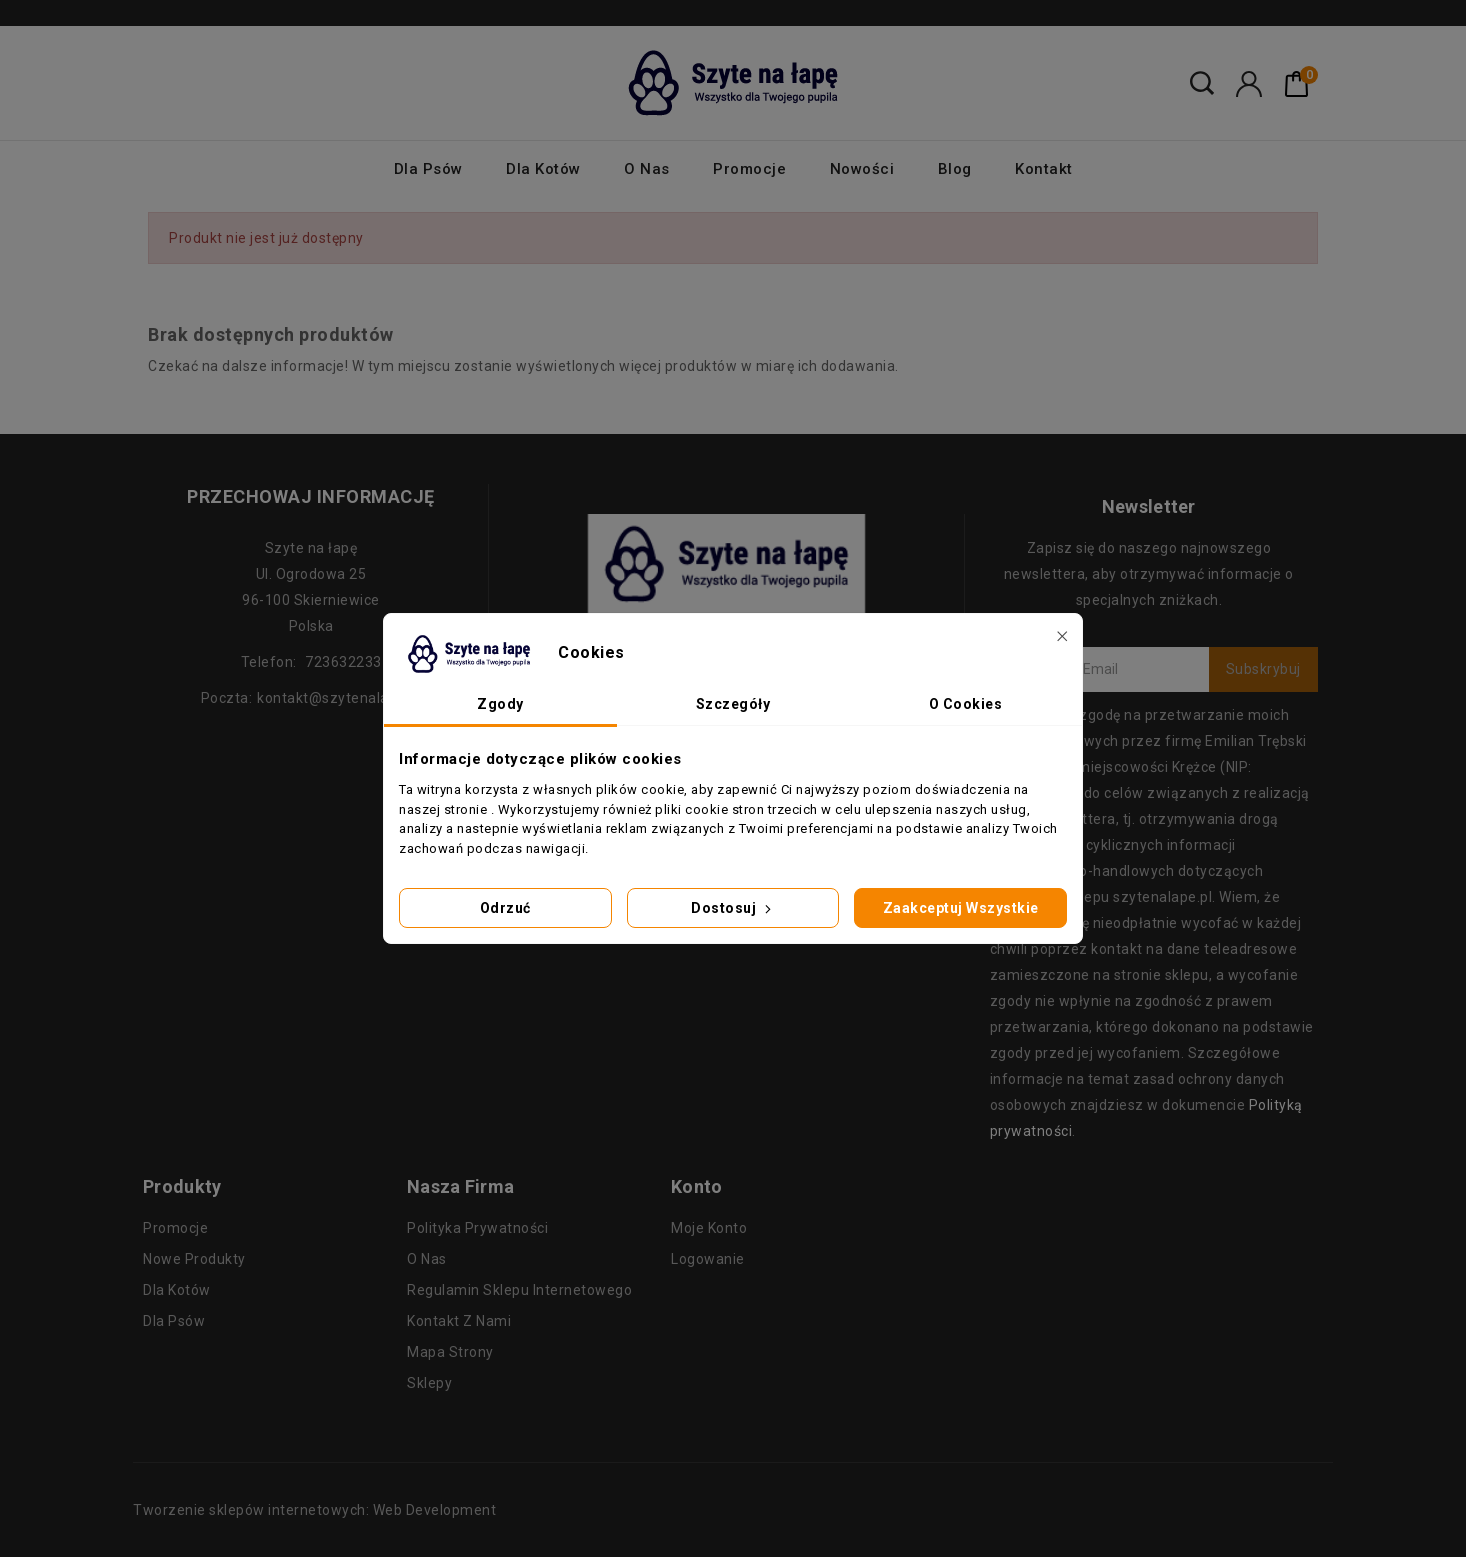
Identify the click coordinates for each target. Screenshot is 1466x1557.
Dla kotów (543, 169)
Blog (955, 169)
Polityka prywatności (477, 1228)
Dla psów (428, 169)
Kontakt (1044, 169)
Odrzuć (505, 908)
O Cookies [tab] (966, 704)
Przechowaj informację (311, 496)
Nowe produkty (194, 1259)
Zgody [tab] (500, 704)
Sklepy (429, 1383)
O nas (647, 169)
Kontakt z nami (459, 1321)
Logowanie (708, 1259)
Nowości (862, 169)
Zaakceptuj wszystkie (961, 908)
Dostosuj (733, 908)
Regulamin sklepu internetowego (519, 1290)
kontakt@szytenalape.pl (339, 698)
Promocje (749, 169)
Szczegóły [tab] (733, 704)
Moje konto (709, 1228)
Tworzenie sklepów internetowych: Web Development (314, 1510)
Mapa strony (450, 1352)
